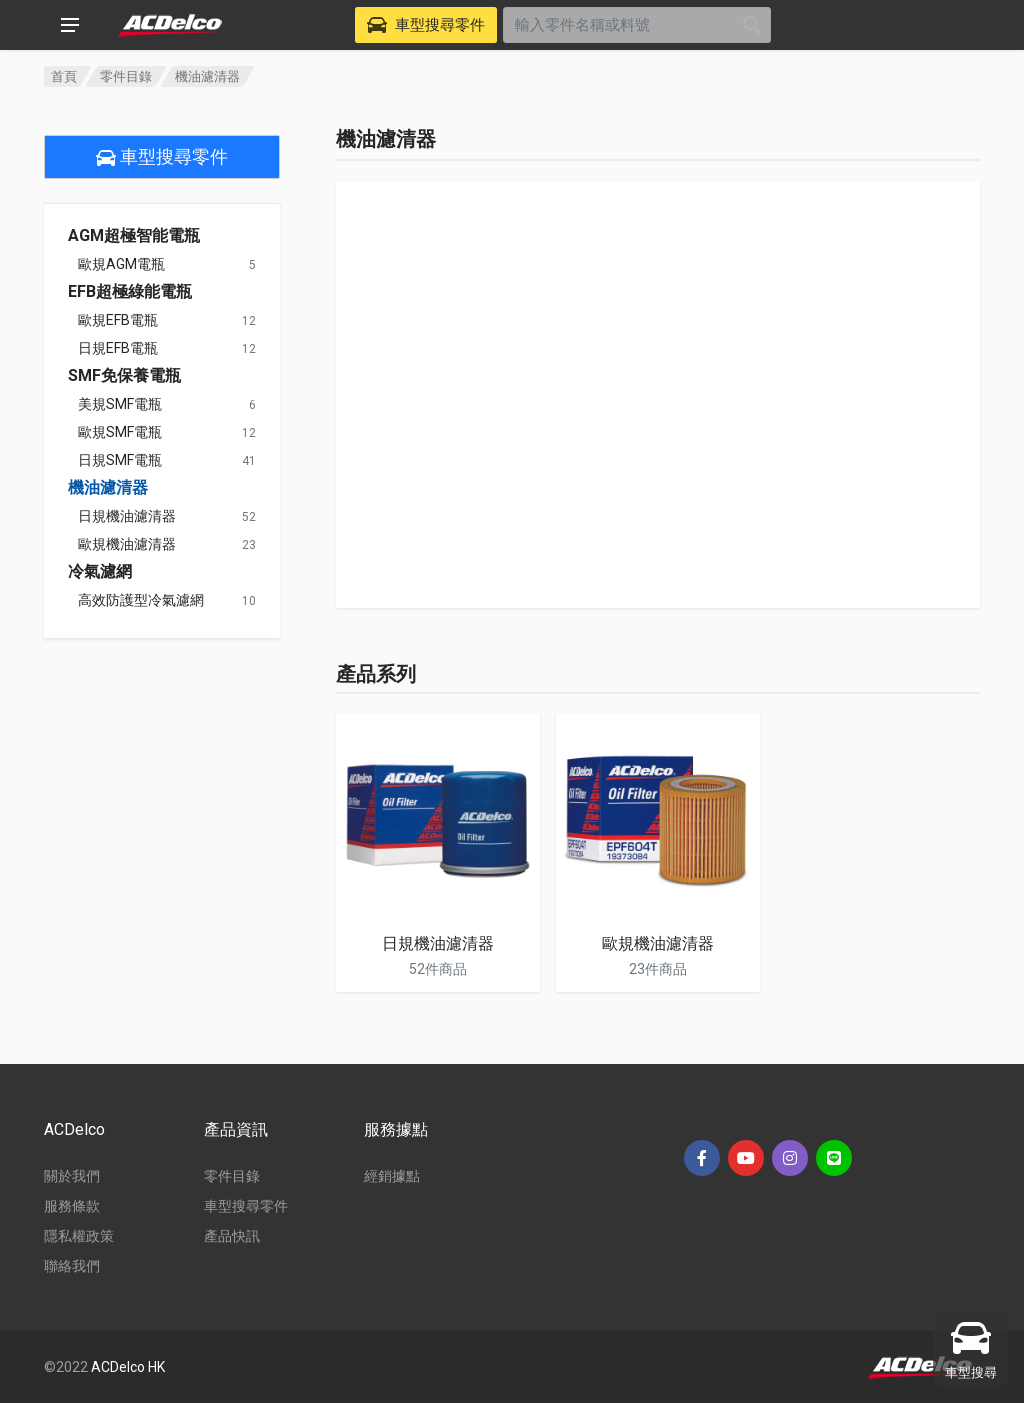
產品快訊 (232, 1236)
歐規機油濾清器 (127, 544)
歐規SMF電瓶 (120, 432)
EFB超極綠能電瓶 (130, 292)
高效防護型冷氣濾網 (141, 600)
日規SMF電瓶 (120, 460)
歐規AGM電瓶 (121, 264)
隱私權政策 (79, 1236)
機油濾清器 (108, 488)
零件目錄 (126, 76)
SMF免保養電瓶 (124, 376)
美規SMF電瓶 (120, 404)
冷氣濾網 (100, 572)
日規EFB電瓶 (118, 348)
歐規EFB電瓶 (118, 320)
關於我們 (72, 1176)
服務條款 (72, 1206)
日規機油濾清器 (127, 516)
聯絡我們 (72, 1266)
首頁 (64, 76)
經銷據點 (392, 1176)
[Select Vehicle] (426, 25)
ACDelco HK (128, 1367)
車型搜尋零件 (162, 157)
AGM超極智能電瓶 (134, 236)
